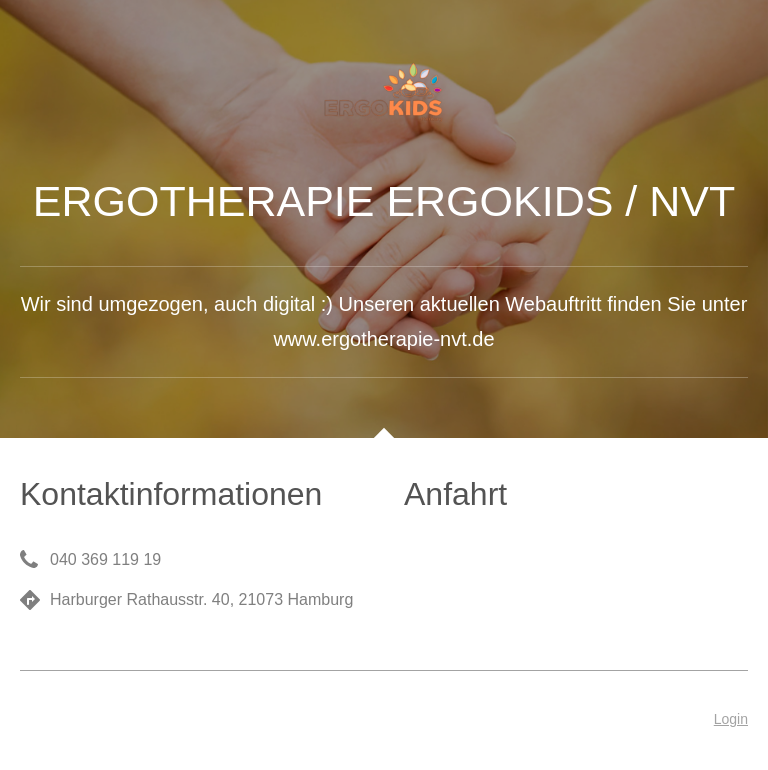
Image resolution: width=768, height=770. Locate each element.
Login (731, 719)
